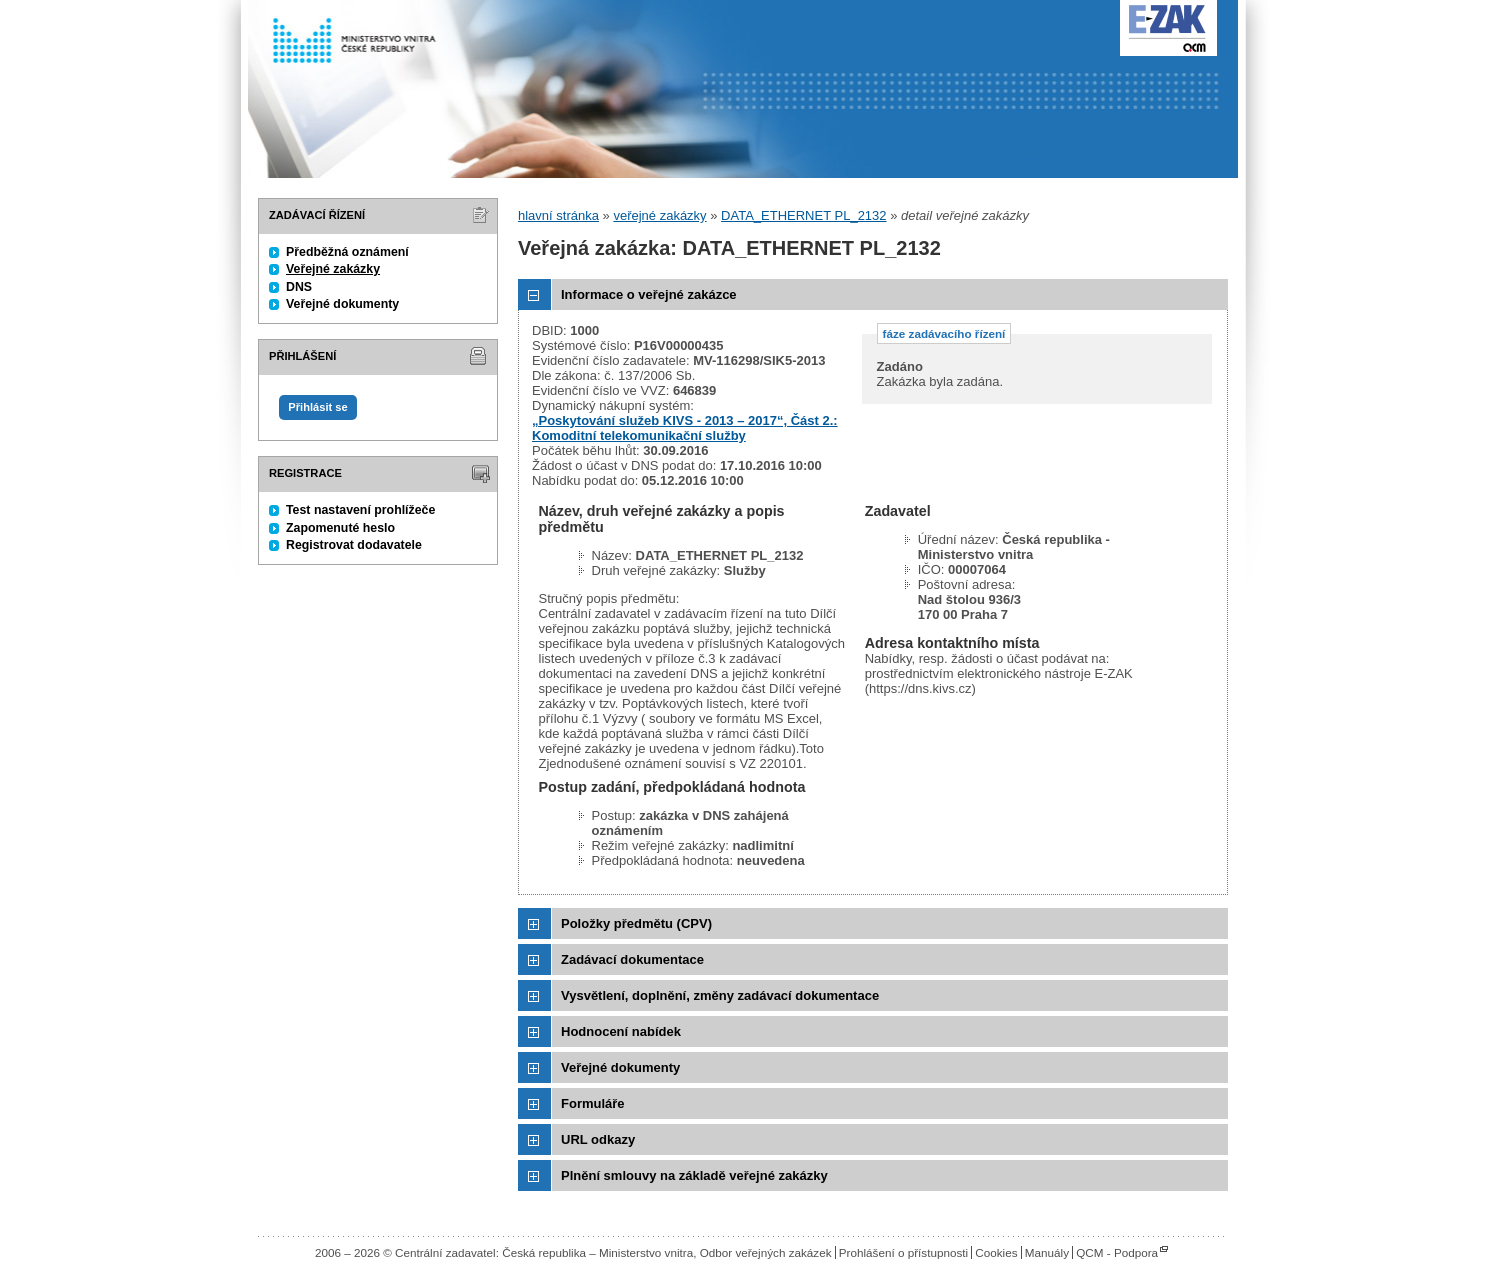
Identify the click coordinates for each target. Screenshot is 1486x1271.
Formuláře (593, 1103)
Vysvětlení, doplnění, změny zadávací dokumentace (720, 995)
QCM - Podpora (1117, 1252)
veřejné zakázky (659, 215)
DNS (299, 287)
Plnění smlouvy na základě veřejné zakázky (694, 1175)
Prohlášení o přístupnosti (903, 1252)
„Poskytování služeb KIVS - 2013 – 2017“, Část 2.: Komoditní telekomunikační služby (685, 428)
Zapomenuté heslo (340, 528)
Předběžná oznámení (347, 252)
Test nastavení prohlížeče (360, 510)
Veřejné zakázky (333, 269)
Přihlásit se (317, 407)
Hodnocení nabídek (621, 1031)
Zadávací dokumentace (632, 959)
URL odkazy (598, 1139)
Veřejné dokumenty (342, 304)
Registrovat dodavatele (354, 545)
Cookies (996, 1252)
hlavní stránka (558, 215)
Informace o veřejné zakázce (649, 294)
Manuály (1047, 1252)
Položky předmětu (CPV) (636, 923)
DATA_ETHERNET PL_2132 (803, 215)
